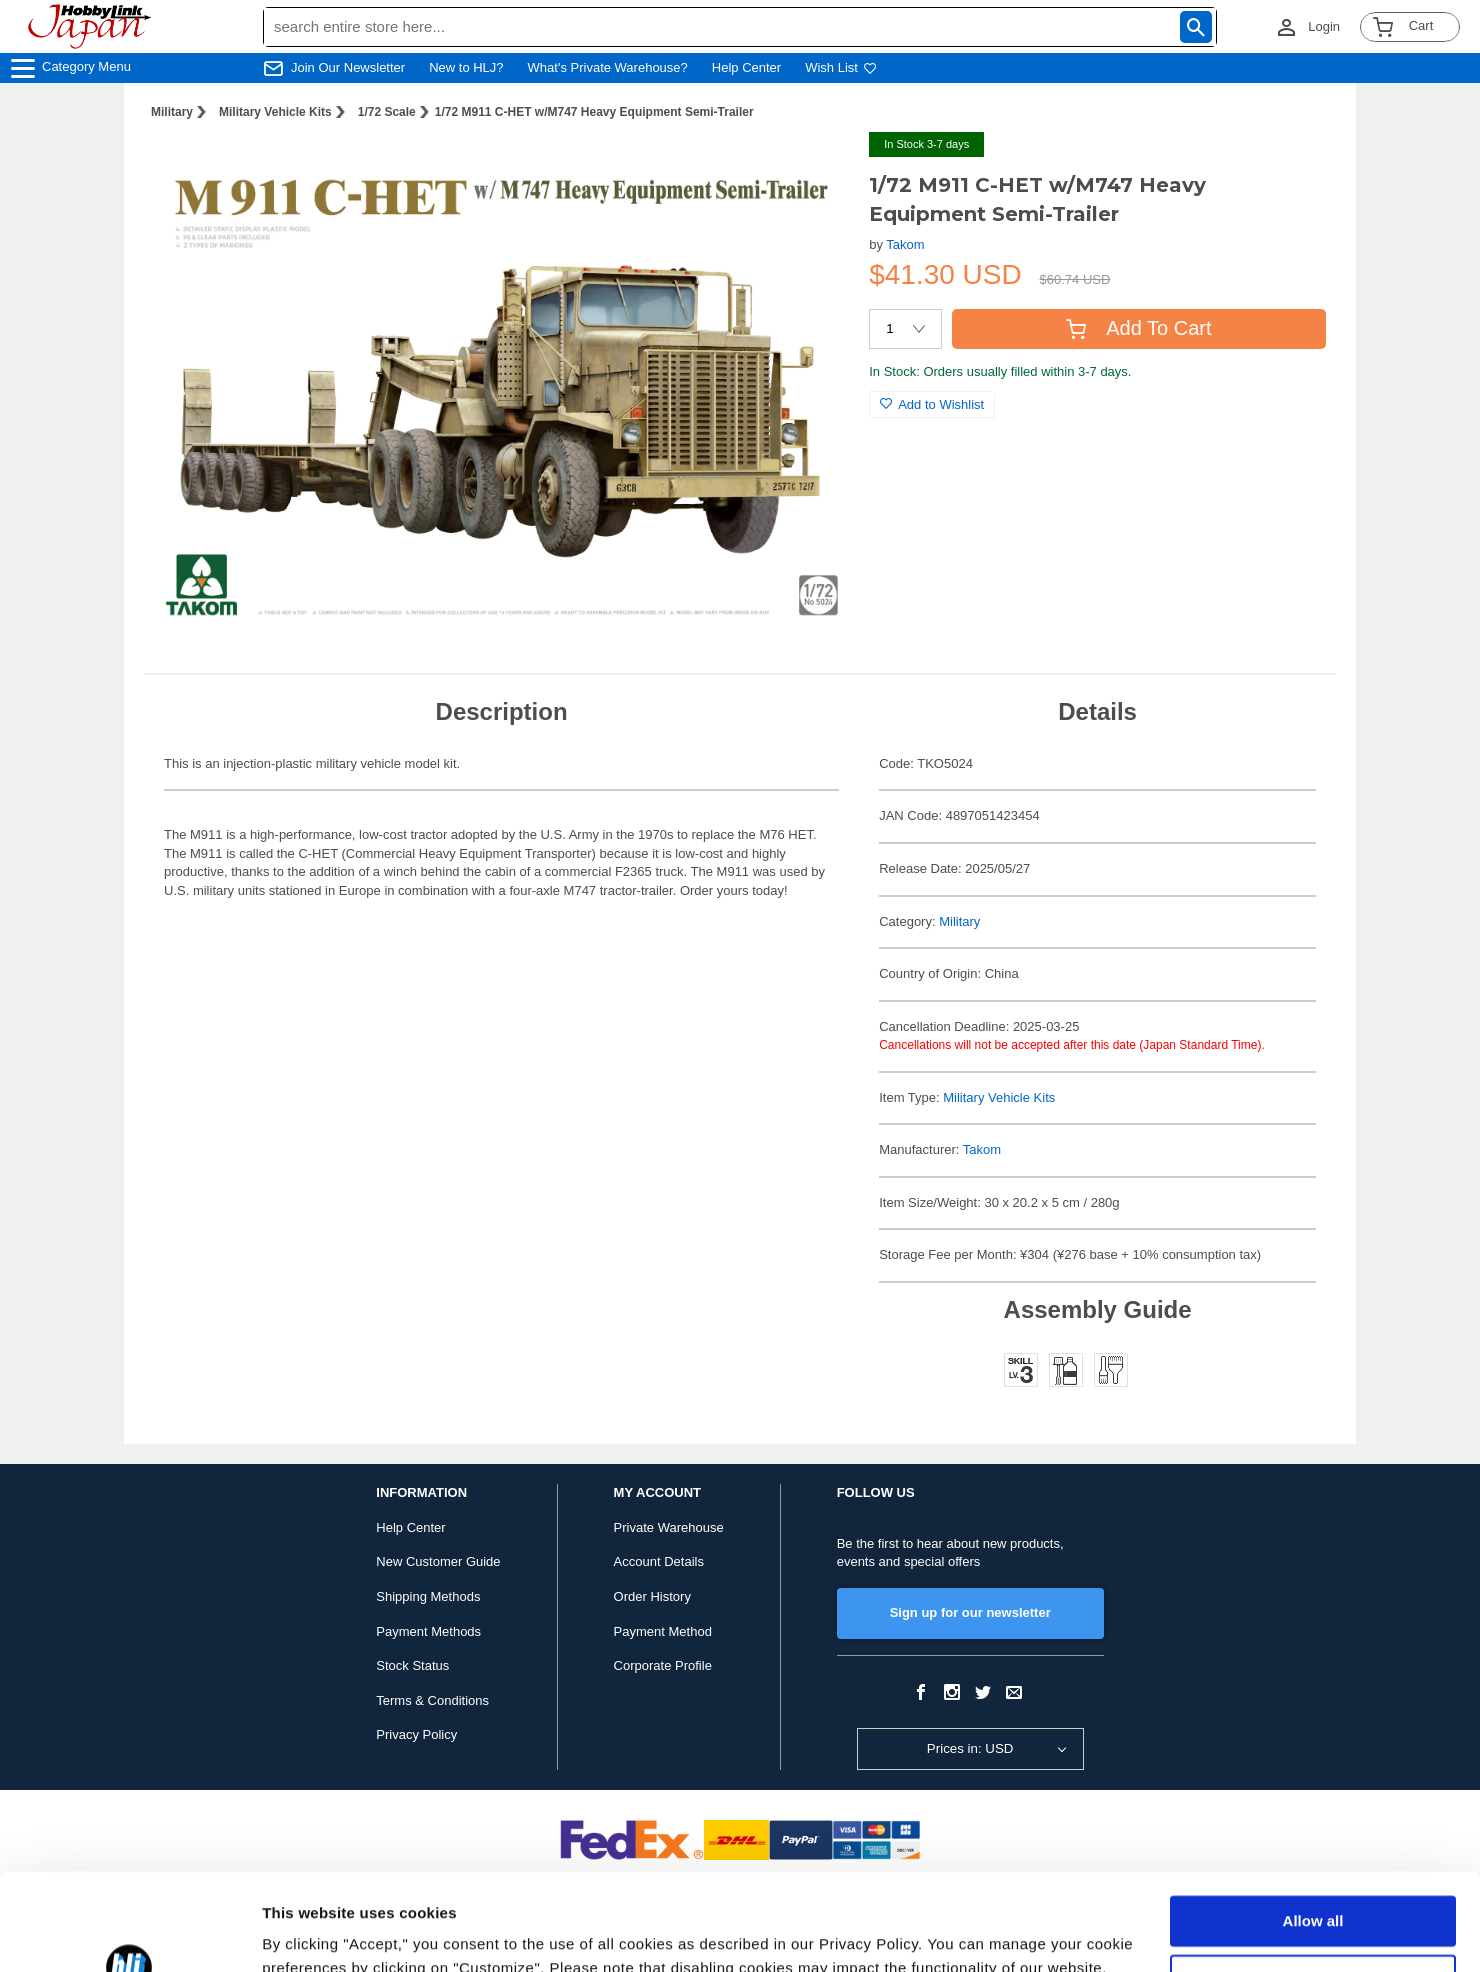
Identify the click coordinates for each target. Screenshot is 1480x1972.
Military (172, 112)
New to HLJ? (466, 67)
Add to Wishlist (932, 404)
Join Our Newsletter (348, 67)
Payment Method (663, 1631)
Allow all (1313, 1830)
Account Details (659, 1561)
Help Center (746, 67)
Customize (1314, 1888)
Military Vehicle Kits (275, 112)
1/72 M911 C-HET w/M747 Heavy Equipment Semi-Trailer (594, 112)
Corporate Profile (663, 1665)
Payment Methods (428, 1631)
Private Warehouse (669, 1527)
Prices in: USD (970, 1748)
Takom (905, 244)
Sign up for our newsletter (970, 1612)
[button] (813, 168)
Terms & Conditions (432, 1700)
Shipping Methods (428, 1596)
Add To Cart (1138, 328)
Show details (308, 1932)
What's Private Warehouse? (608, 67)
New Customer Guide (438, 1561)
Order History (652, 1596)
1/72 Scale (387, 112)
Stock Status (412, 1665)
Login (1324, 26)
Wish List (841, 67)
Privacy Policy (416, 1734)
